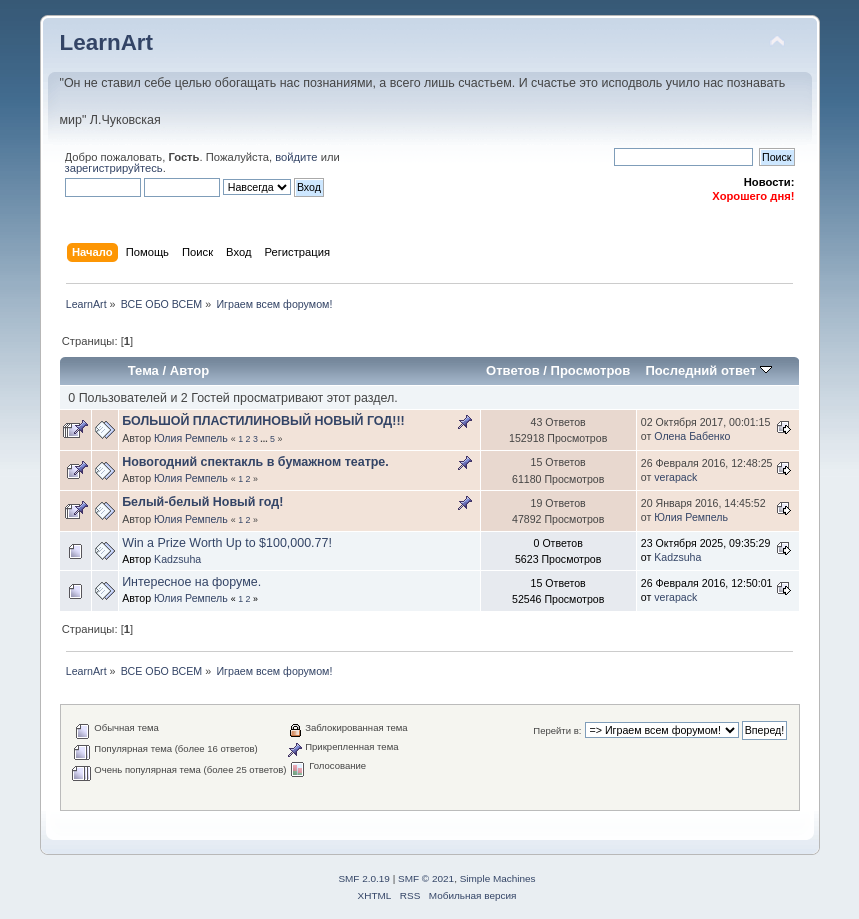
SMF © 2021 (426, 878)
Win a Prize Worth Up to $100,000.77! (227, 543)
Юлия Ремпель (191, 438)
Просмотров (591, 370)
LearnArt (107, 42)
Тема (143, 370)
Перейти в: (557, 730)
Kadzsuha (177, 559)
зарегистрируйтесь (114, 168)
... (265, 439)
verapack (675, 477)
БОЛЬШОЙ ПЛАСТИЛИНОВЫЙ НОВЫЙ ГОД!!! (263, 421)
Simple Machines (498, 878)
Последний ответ (708, 370)
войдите (296, 157)
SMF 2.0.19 (364, 878)
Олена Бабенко (692, 436)
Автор (189, 370)
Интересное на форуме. (191, 582)
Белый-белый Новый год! (202, 502)
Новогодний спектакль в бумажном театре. (255, 462)
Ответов (513, 370)
